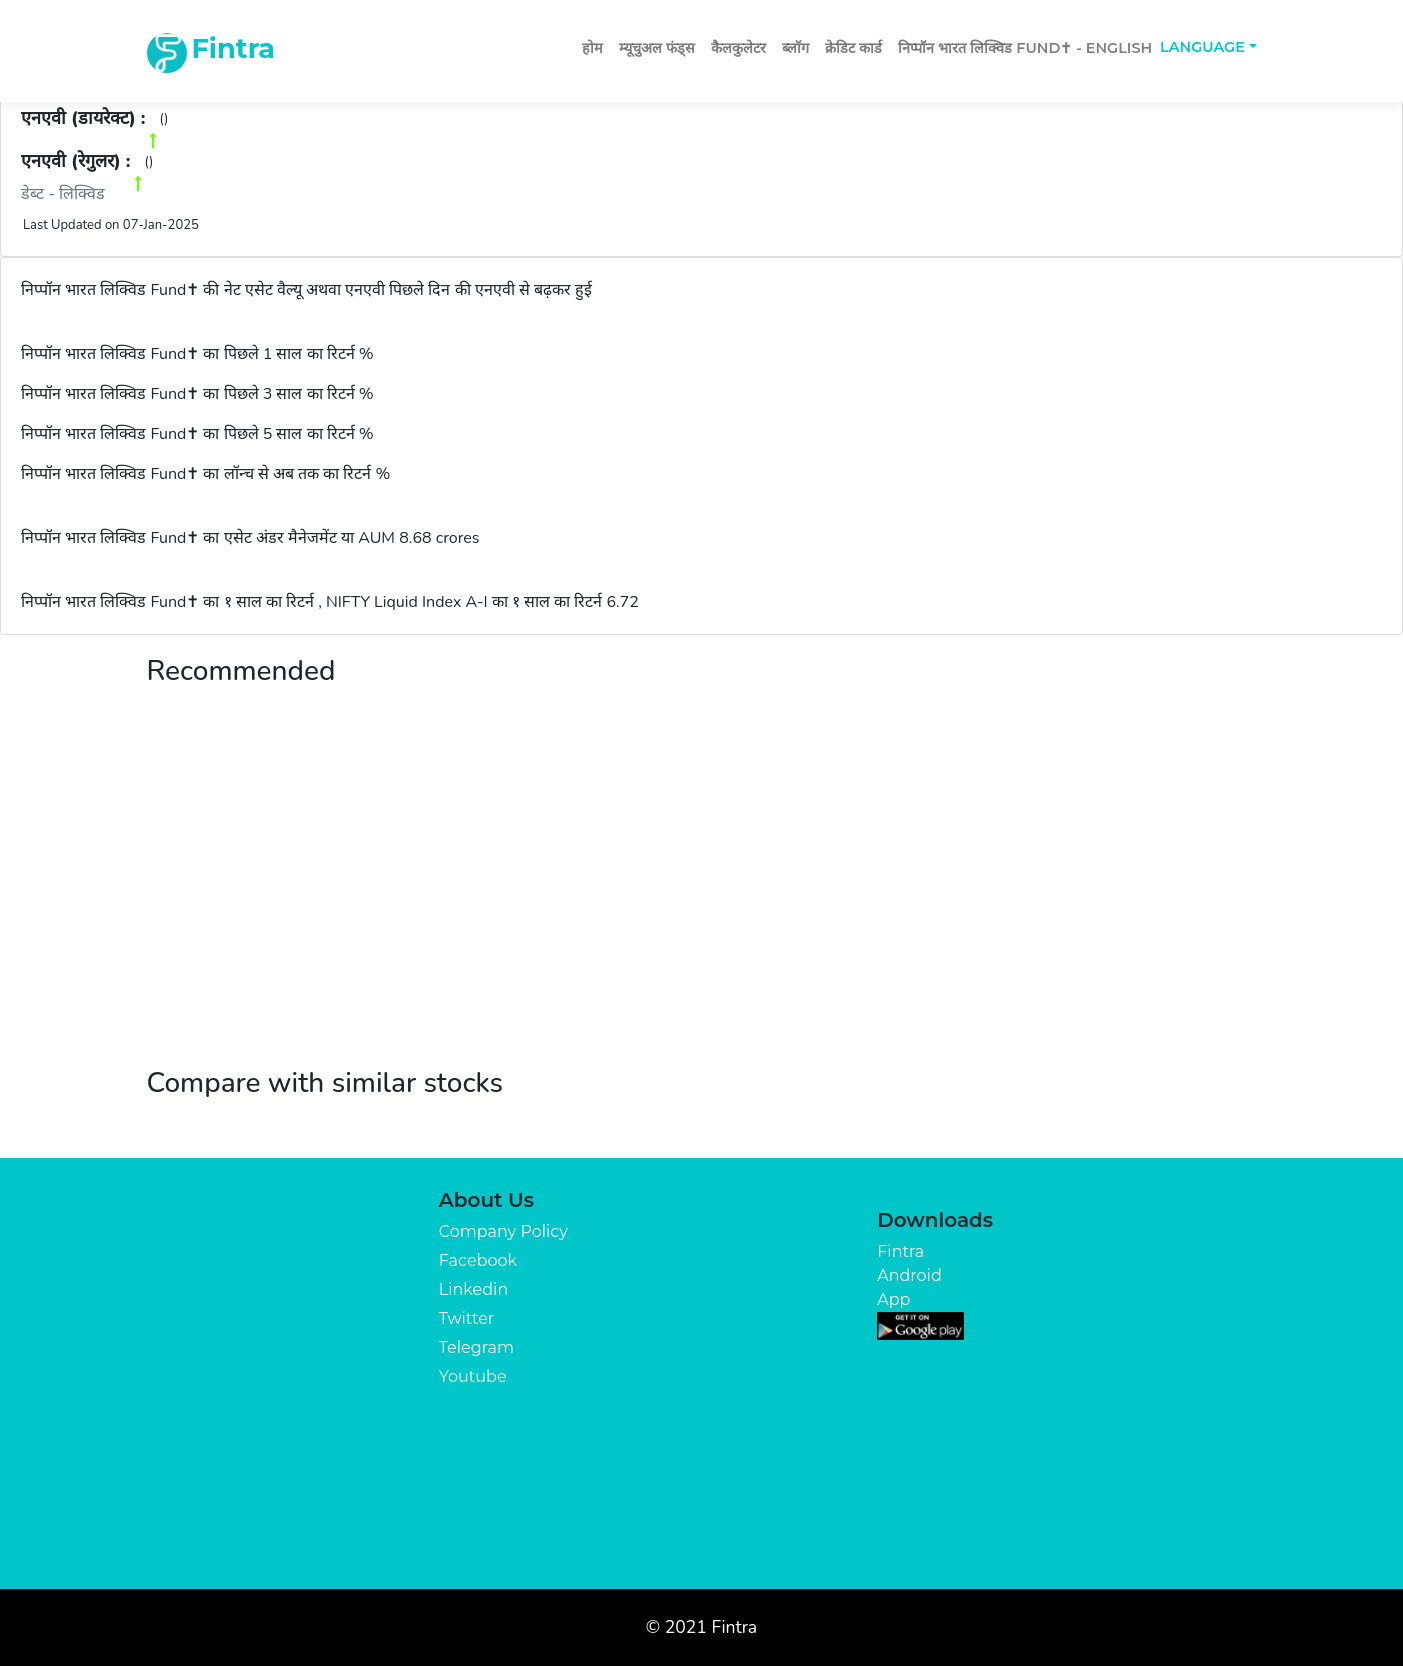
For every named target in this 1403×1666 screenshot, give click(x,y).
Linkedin (473, 1289)
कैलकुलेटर (738, 48)
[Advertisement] (702, 897)
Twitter (466, 1318)
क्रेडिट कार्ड (853, 48)
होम (592, 48)
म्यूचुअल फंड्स (657, 48)
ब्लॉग (795, 48)
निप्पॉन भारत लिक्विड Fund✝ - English (1025, 48)
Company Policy (503, 1231)
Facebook (478, 1260)
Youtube (473, 1376)
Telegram (476, 1347)
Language (1202, 47)
